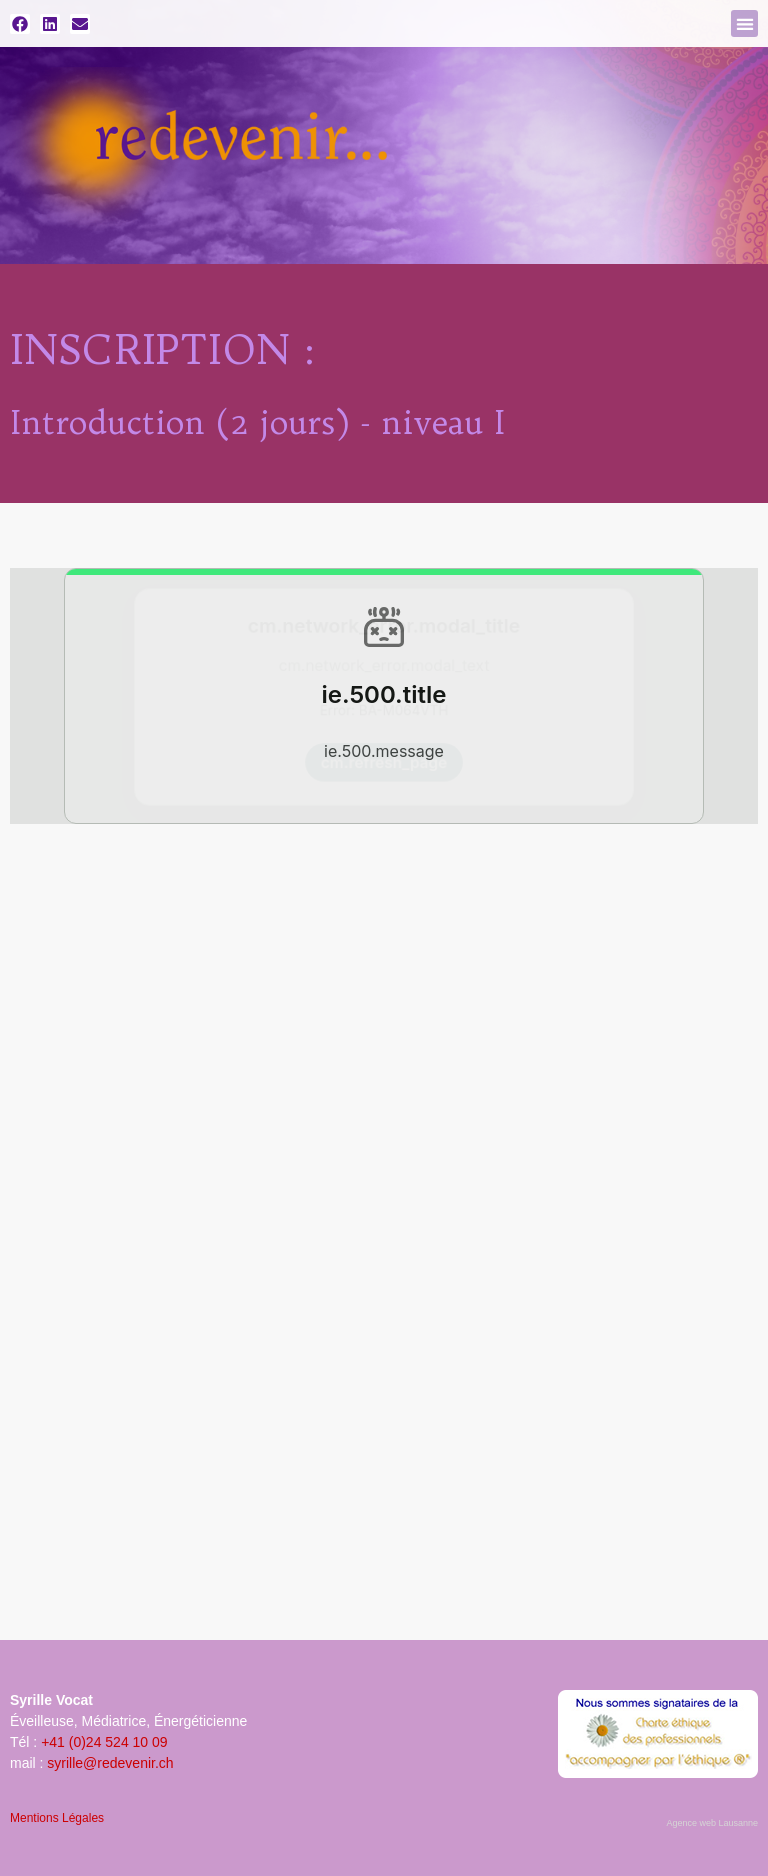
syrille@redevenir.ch (110, 1763)
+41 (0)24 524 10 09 (104, 1742)
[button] (744, 23)
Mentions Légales (57, 1818)
